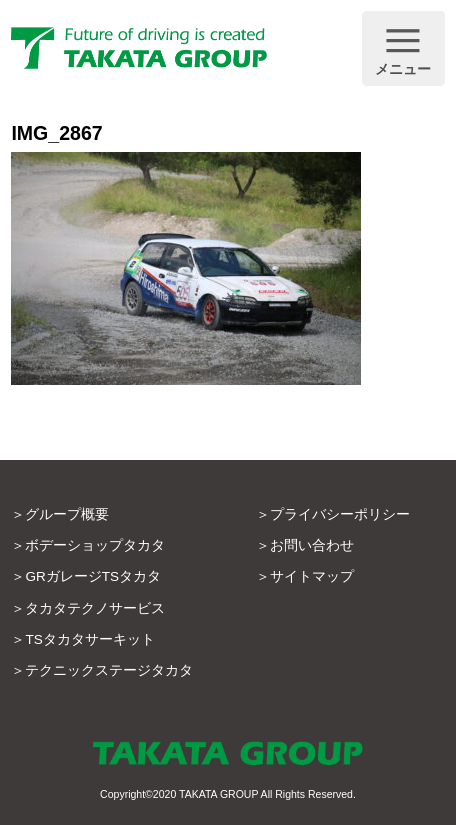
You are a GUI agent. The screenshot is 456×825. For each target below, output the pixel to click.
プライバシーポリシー (340, 514)
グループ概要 (67, 514)
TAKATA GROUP (218, 794)
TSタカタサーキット (89, 639)
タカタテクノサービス (95, 608)
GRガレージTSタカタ (93, 576)
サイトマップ (312, 576)
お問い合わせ (312, 545)
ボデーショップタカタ (95, 545)
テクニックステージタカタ (109, 670)
